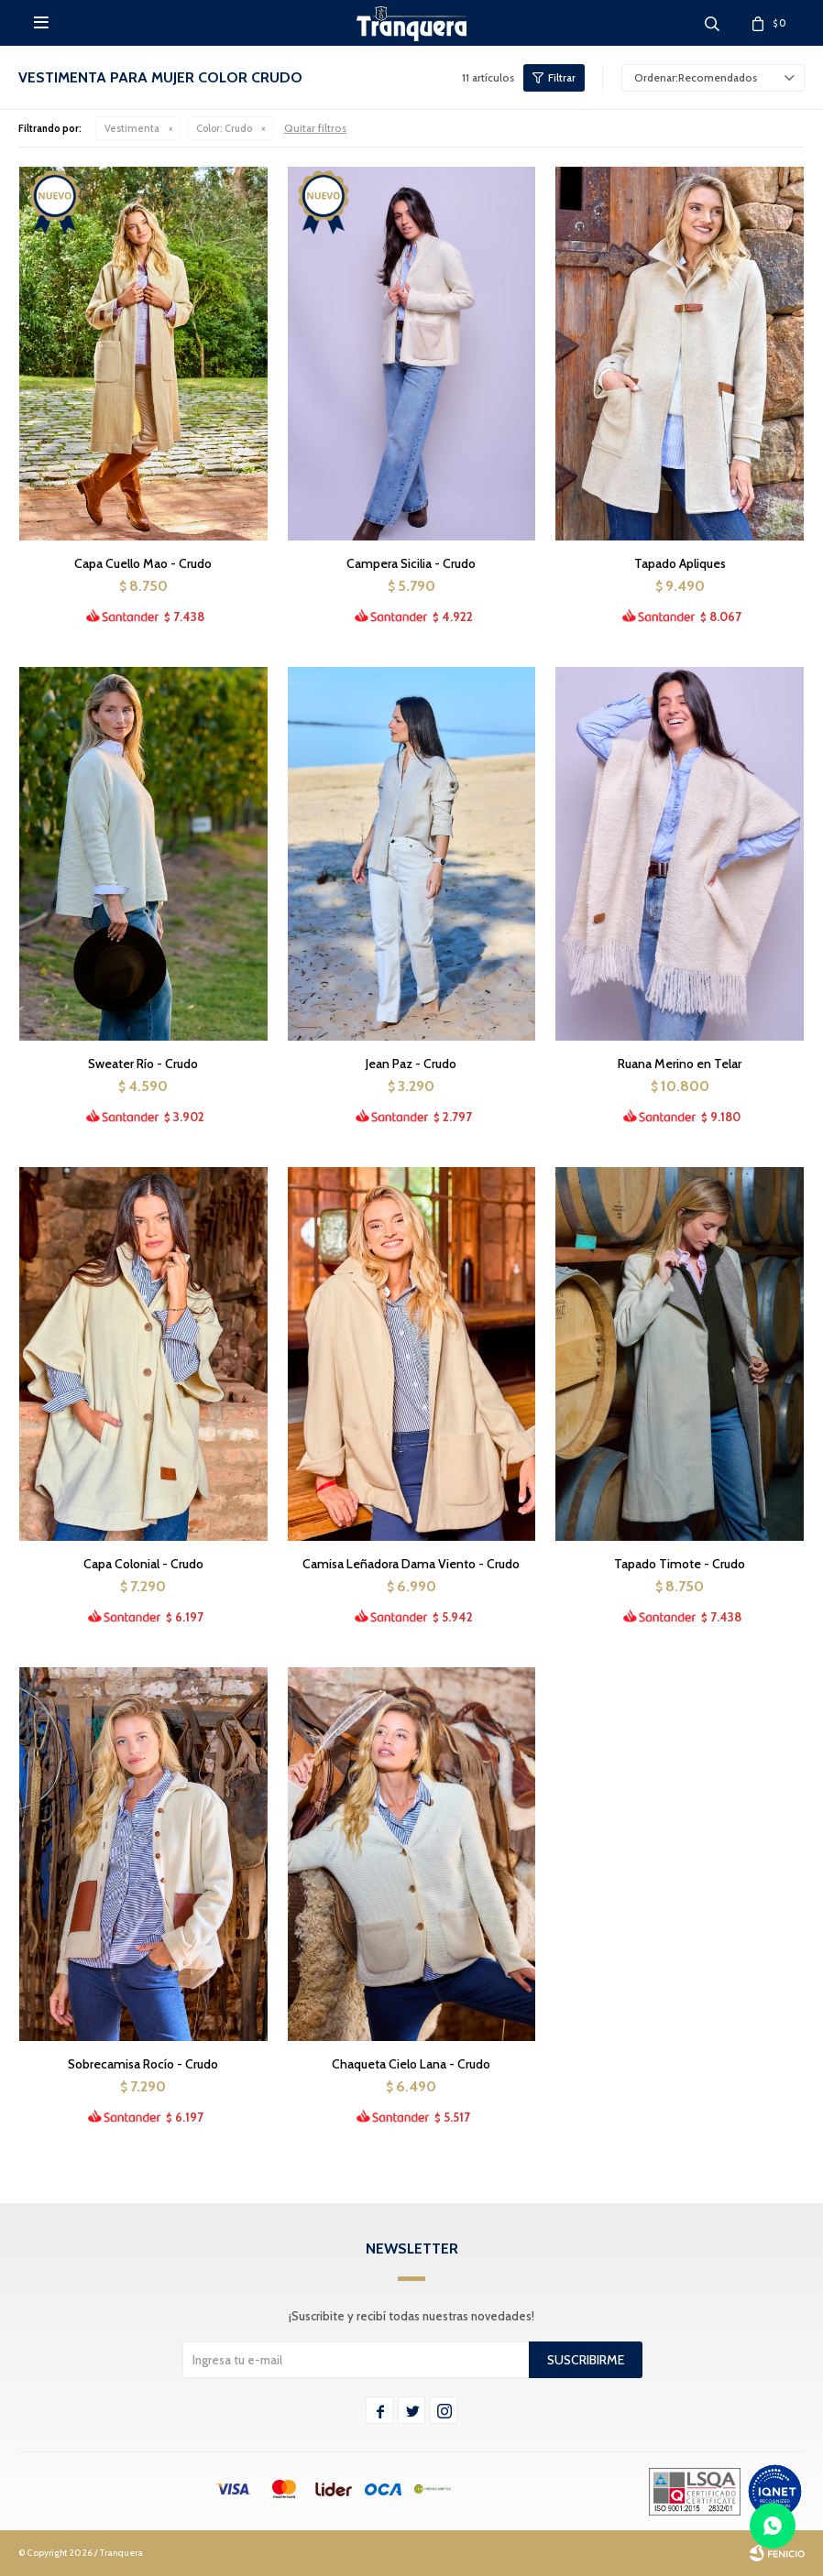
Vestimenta (131, 128)
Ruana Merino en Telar (679, 1063)
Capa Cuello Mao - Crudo (143, 563)
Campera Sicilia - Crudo (411, 563)
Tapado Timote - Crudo (679, 1563)
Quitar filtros (315, 128)
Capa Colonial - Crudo (143, 1563)
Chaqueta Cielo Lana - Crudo (411, 2064)
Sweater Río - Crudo (143, 1063)
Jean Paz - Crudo (411, 1063)
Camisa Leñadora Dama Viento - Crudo (411, 1563)
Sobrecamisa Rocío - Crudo (143, 2064)
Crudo (224, 128)
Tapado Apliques (680, 563)
